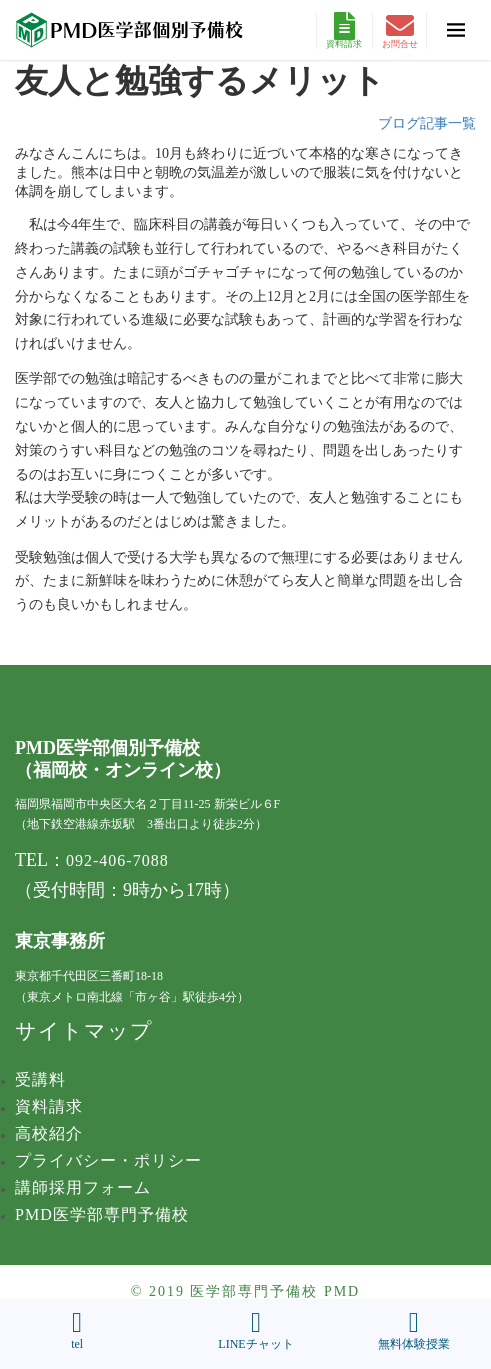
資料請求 (344, 30)
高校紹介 (49, 1133)
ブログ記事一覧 (427, 123)
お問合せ (400, 30)
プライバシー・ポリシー (108, 1160)
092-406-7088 (117, 860)
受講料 (40, 1079)
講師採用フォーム (83, 1187)
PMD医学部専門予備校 (102, 1214)
